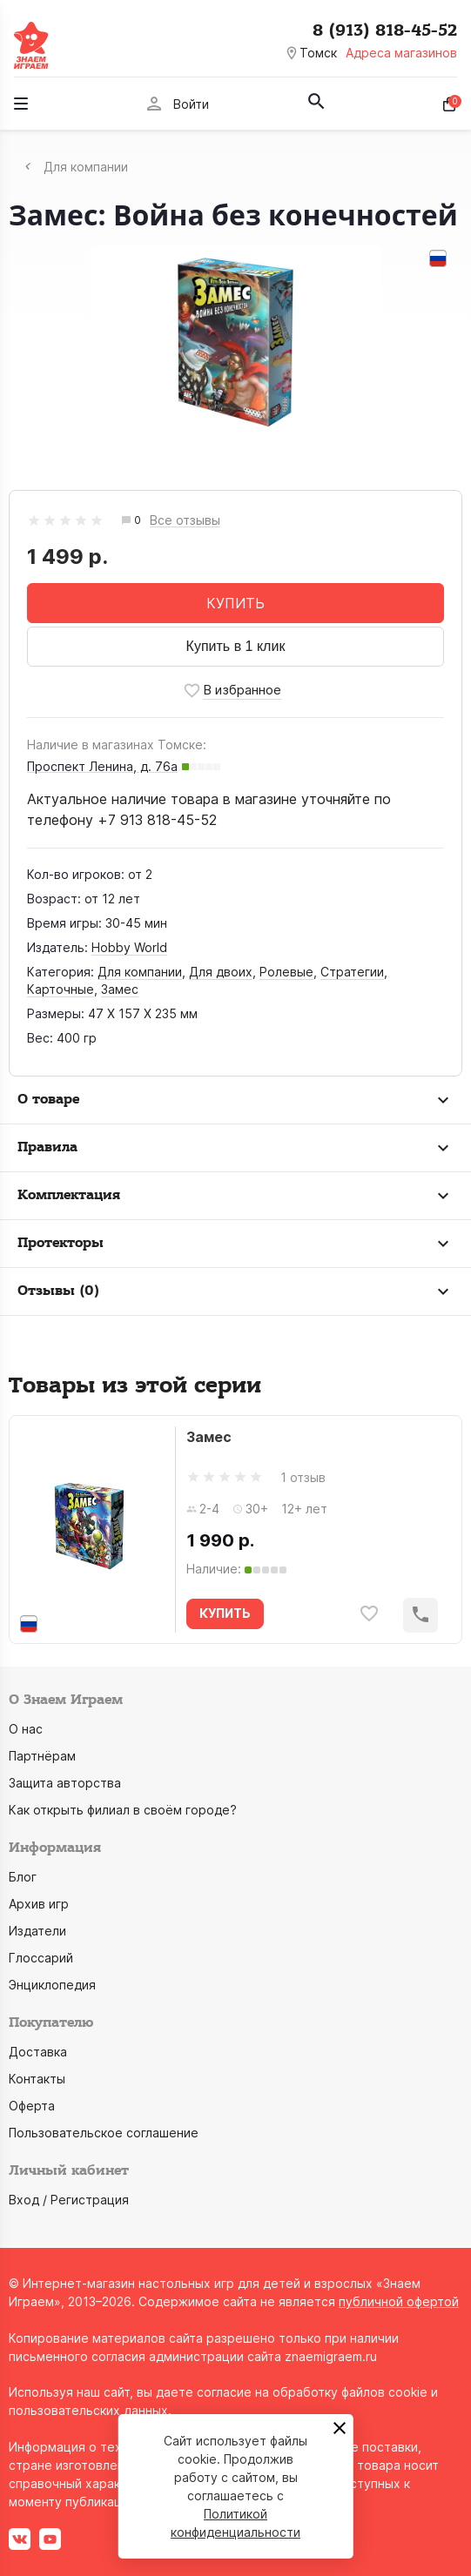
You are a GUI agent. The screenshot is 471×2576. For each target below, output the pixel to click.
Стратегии (352, 971)
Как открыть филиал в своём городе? (123, 1809)
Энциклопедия (52, 1984)
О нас (26, 1728)
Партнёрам (42, 1755)
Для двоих (220, 971)
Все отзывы (185, 520)
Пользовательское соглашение (103, 2132)
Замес (119, 989)
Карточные (60, 989)
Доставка (38, 2051)
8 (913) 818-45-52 (385, 30)
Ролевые (286, 971)
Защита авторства (65, 1782)
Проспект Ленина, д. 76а (102, 766)
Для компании (140, 971)
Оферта (32, 2105)
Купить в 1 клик (236, 646)
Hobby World (129, 947)
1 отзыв (303, 1477)
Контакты (37, 2078)
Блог (23, 1876)
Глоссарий (41, 1957)
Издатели (37, 1930)
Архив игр (39, 1903)
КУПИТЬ (235, 603)
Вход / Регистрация (69, 2199)
